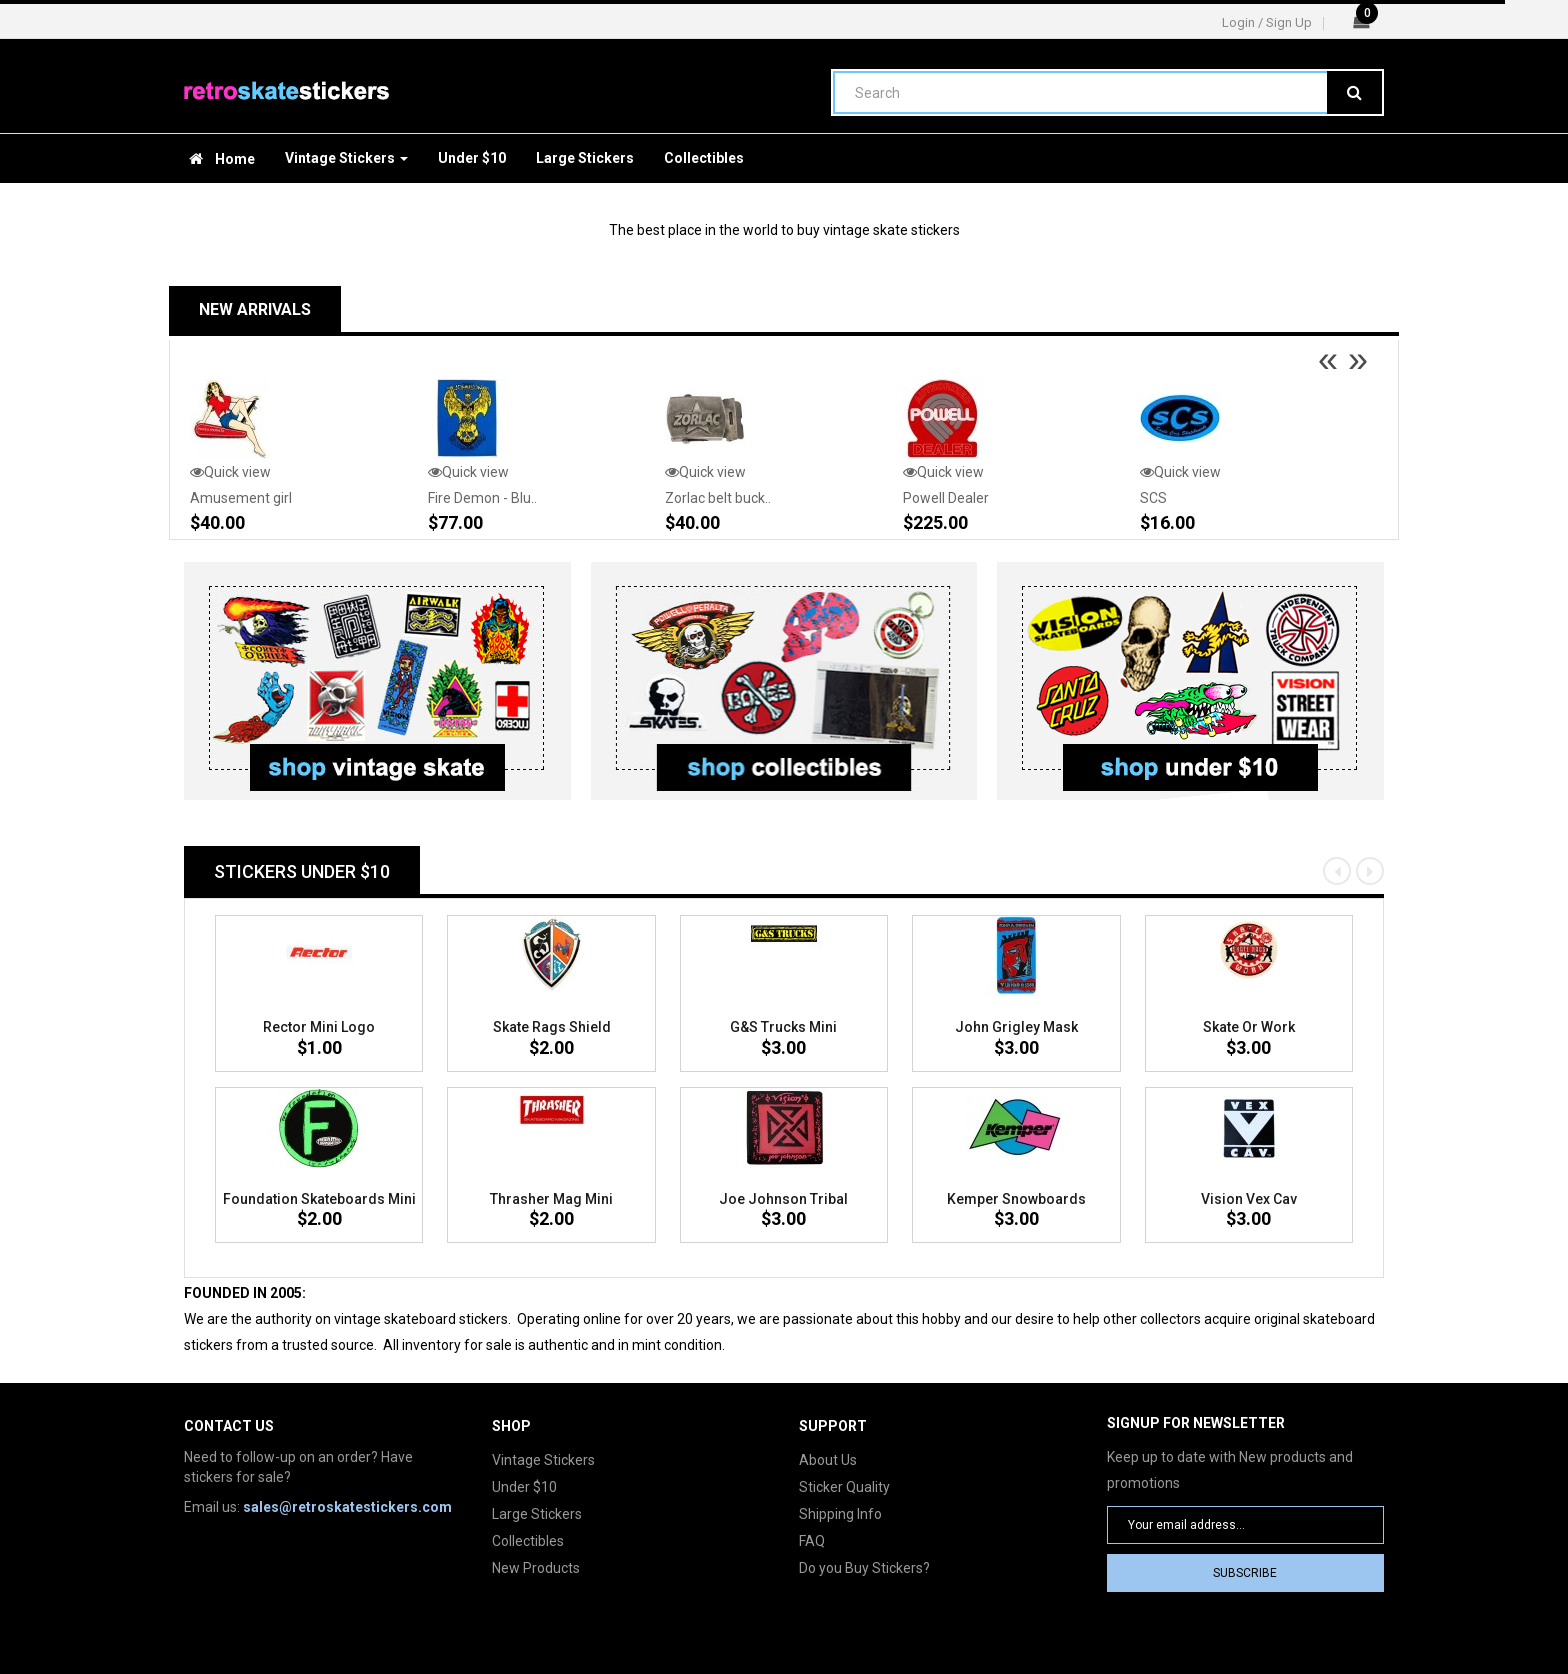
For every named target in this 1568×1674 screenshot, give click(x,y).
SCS (1153, 498)
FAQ (812, 1541)
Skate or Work (1249, 1027)
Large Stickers (537, 1514)
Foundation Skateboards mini (319, 1199)
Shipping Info (840, 1514)
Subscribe (1245, 1573)
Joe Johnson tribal (783, 1199)
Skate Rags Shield (552, 1027)
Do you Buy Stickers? (864, 1568)
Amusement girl (241, 498)
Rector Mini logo (319, 1027)
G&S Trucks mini (783, 1027)
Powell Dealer (946, 498)
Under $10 (524, 1487)
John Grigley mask (1016, 1027)
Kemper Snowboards (1016, 1199)
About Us (828, 1460)
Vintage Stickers (543, 1460)
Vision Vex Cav (1249, 1199)
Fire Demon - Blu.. (482, 498)
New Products (536, 1568)
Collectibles (528, 1541)
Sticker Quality (844, 1487)
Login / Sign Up (1267, 22)
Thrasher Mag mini (551, 1199)
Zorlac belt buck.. (718, 498)
